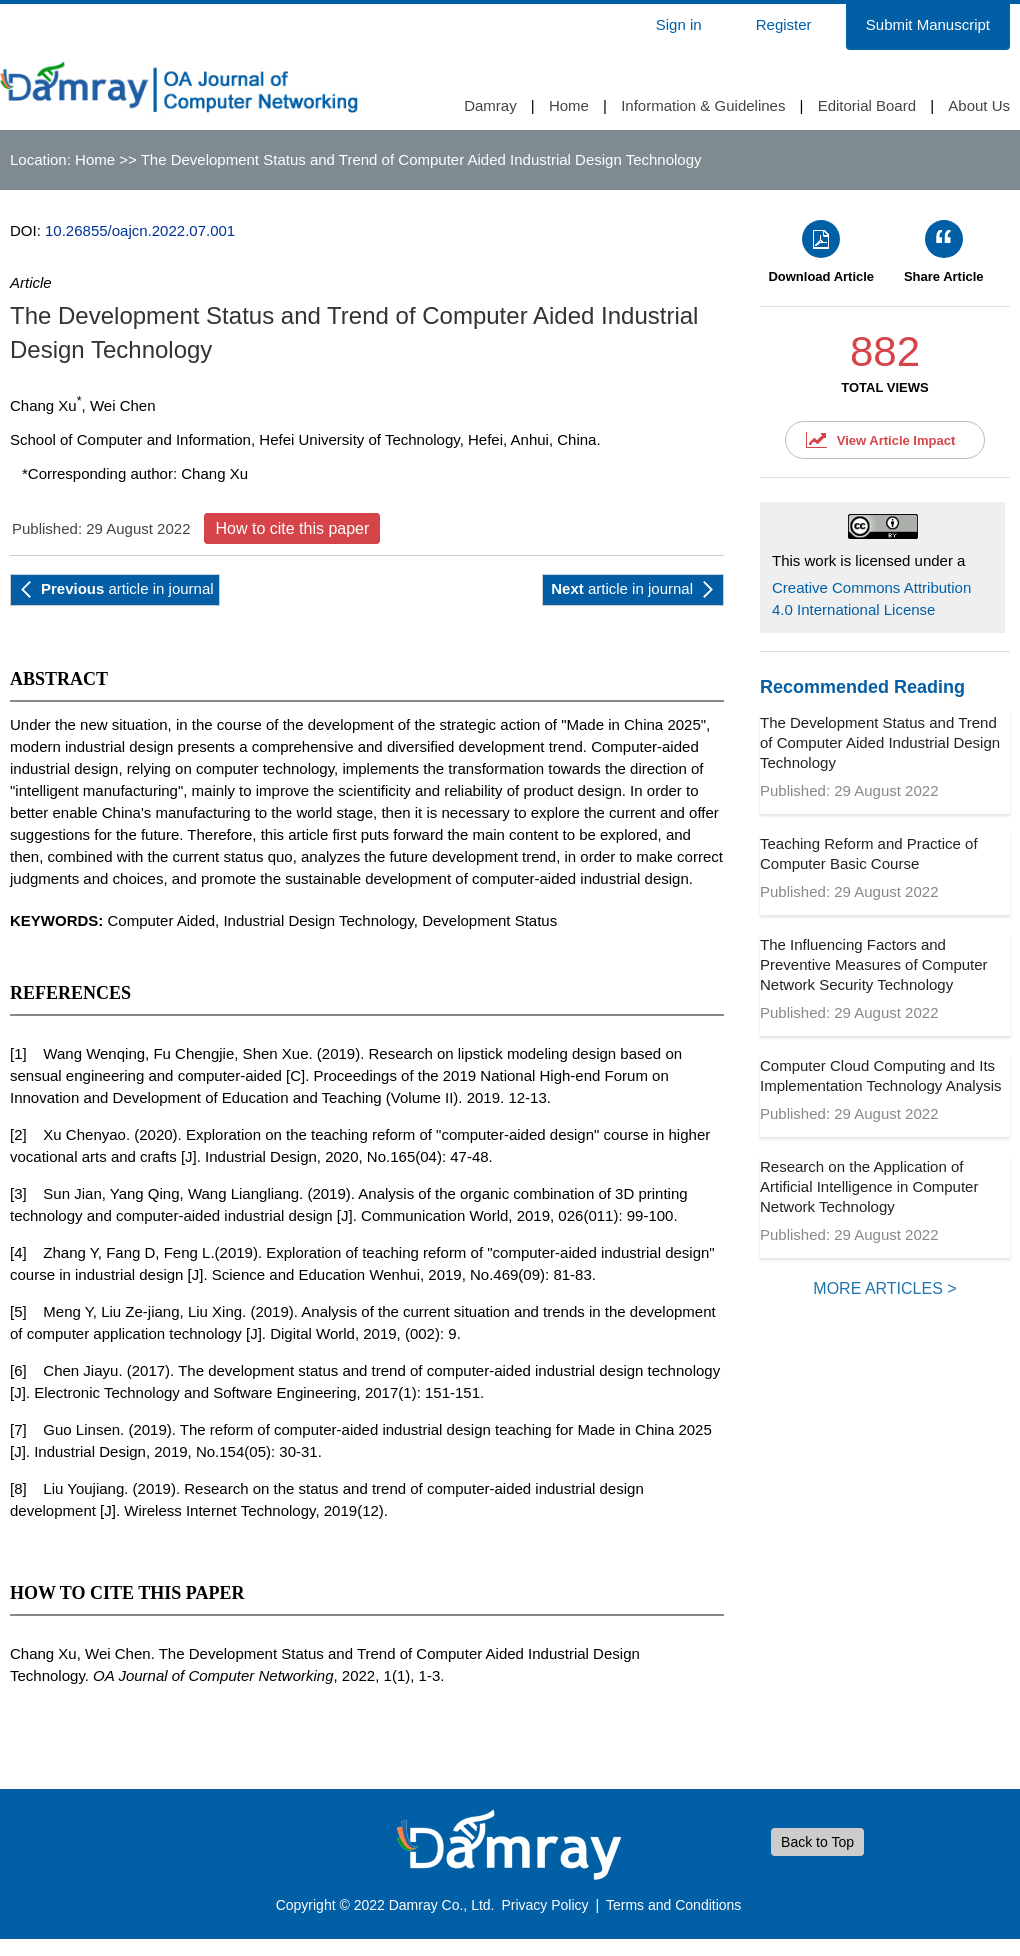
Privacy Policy (544, 1905)
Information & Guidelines (703, 105)
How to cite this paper (292, 528)
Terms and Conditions (673, 1905)
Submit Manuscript (928, 24)
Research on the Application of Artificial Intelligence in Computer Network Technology (869, 1186)
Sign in (679, 24)
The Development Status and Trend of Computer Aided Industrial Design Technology (880, 742)
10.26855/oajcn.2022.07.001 (140, 230)
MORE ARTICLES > (884, 1288)
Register (784, 24)
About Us (979, 105)
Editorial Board (867, 105)
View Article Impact (896, 440)
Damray (490, 105)
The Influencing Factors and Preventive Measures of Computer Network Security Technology (874, 964)
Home (569, 105)
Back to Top (817, 1842)
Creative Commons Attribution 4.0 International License (871, 598)
